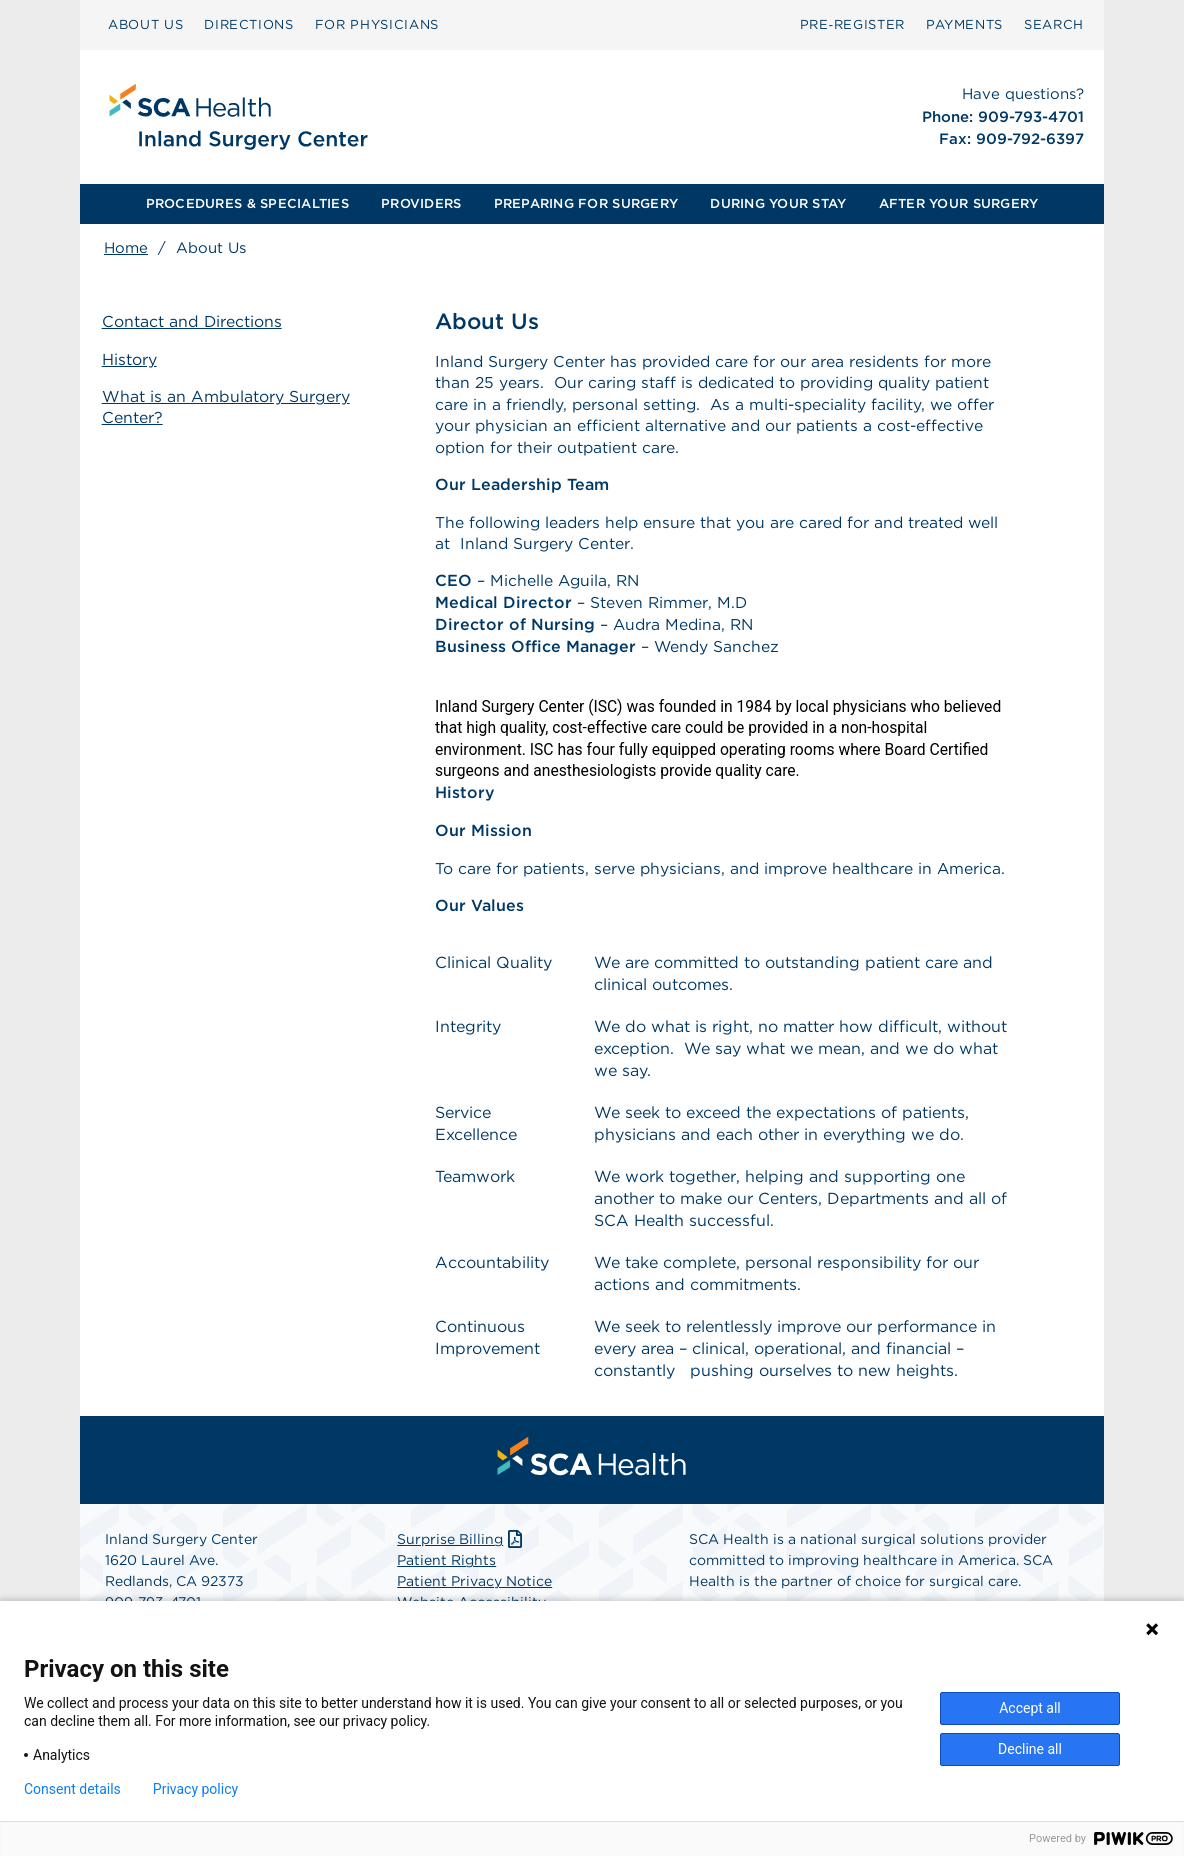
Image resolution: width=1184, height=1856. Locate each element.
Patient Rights (446, 1569)
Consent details (72, 1789)
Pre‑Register (852, 24)
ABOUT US (145, 24)
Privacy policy (195, 1789)
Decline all (1030, 1749)
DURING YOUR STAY (778, 203)
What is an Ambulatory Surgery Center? (228, 407)
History (131, 359)
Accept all (1030, 1708)
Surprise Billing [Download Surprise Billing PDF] (461, 1548)
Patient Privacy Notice (474, 1590)
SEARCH (1054, 24)
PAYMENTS (964, 24)
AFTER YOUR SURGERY (959, 203)
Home (126, 248)
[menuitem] (145, 25)
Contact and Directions (194, 322)
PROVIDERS (421, 203)
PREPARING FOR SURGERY (586, 203)
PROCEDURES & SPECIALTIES (247, 203)
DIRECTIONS (249, 24)
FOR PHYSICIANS (377, 24)
